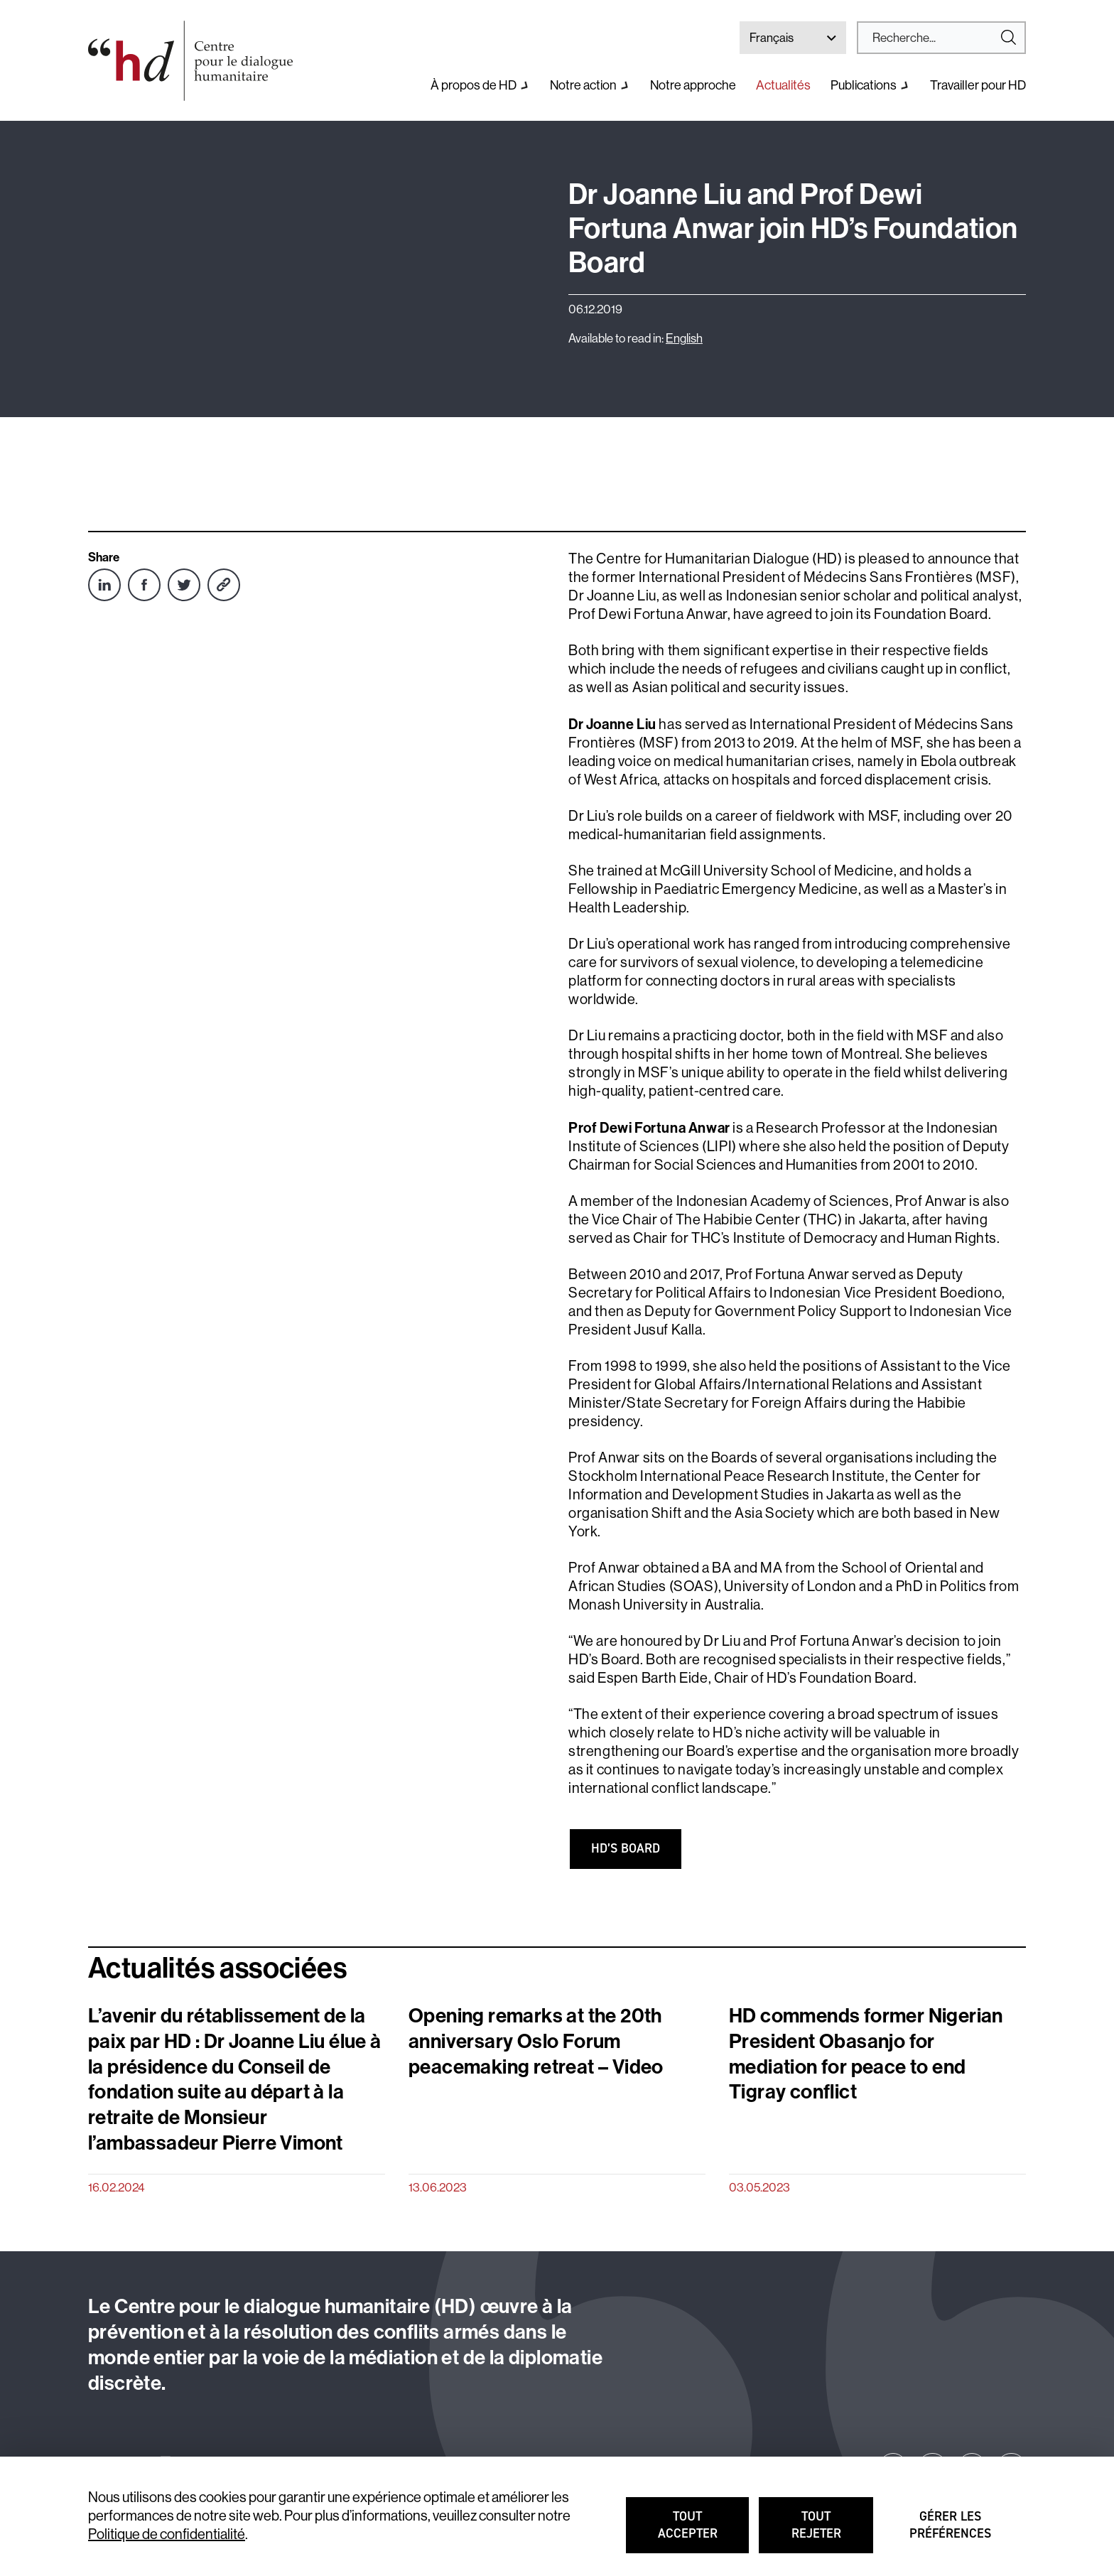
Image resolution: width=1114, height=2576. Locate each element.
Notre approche (693, 85)
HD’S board (625, 1848)
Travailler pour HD (978, 85)
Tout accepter (704, 2531)
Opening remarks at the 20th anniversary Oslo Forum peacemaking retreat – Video (536, 2041)
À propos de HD (474, 85)
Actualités (783, 85)
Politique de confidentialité (166, 2534)
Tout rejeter (833, 2531)
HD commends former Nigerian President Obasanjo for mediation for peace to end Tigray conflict (866, 2053)
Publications (864, 85)
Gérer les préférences (952, 2531)
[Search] (935, 37)
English (684, 338)
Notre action (583, 85)
